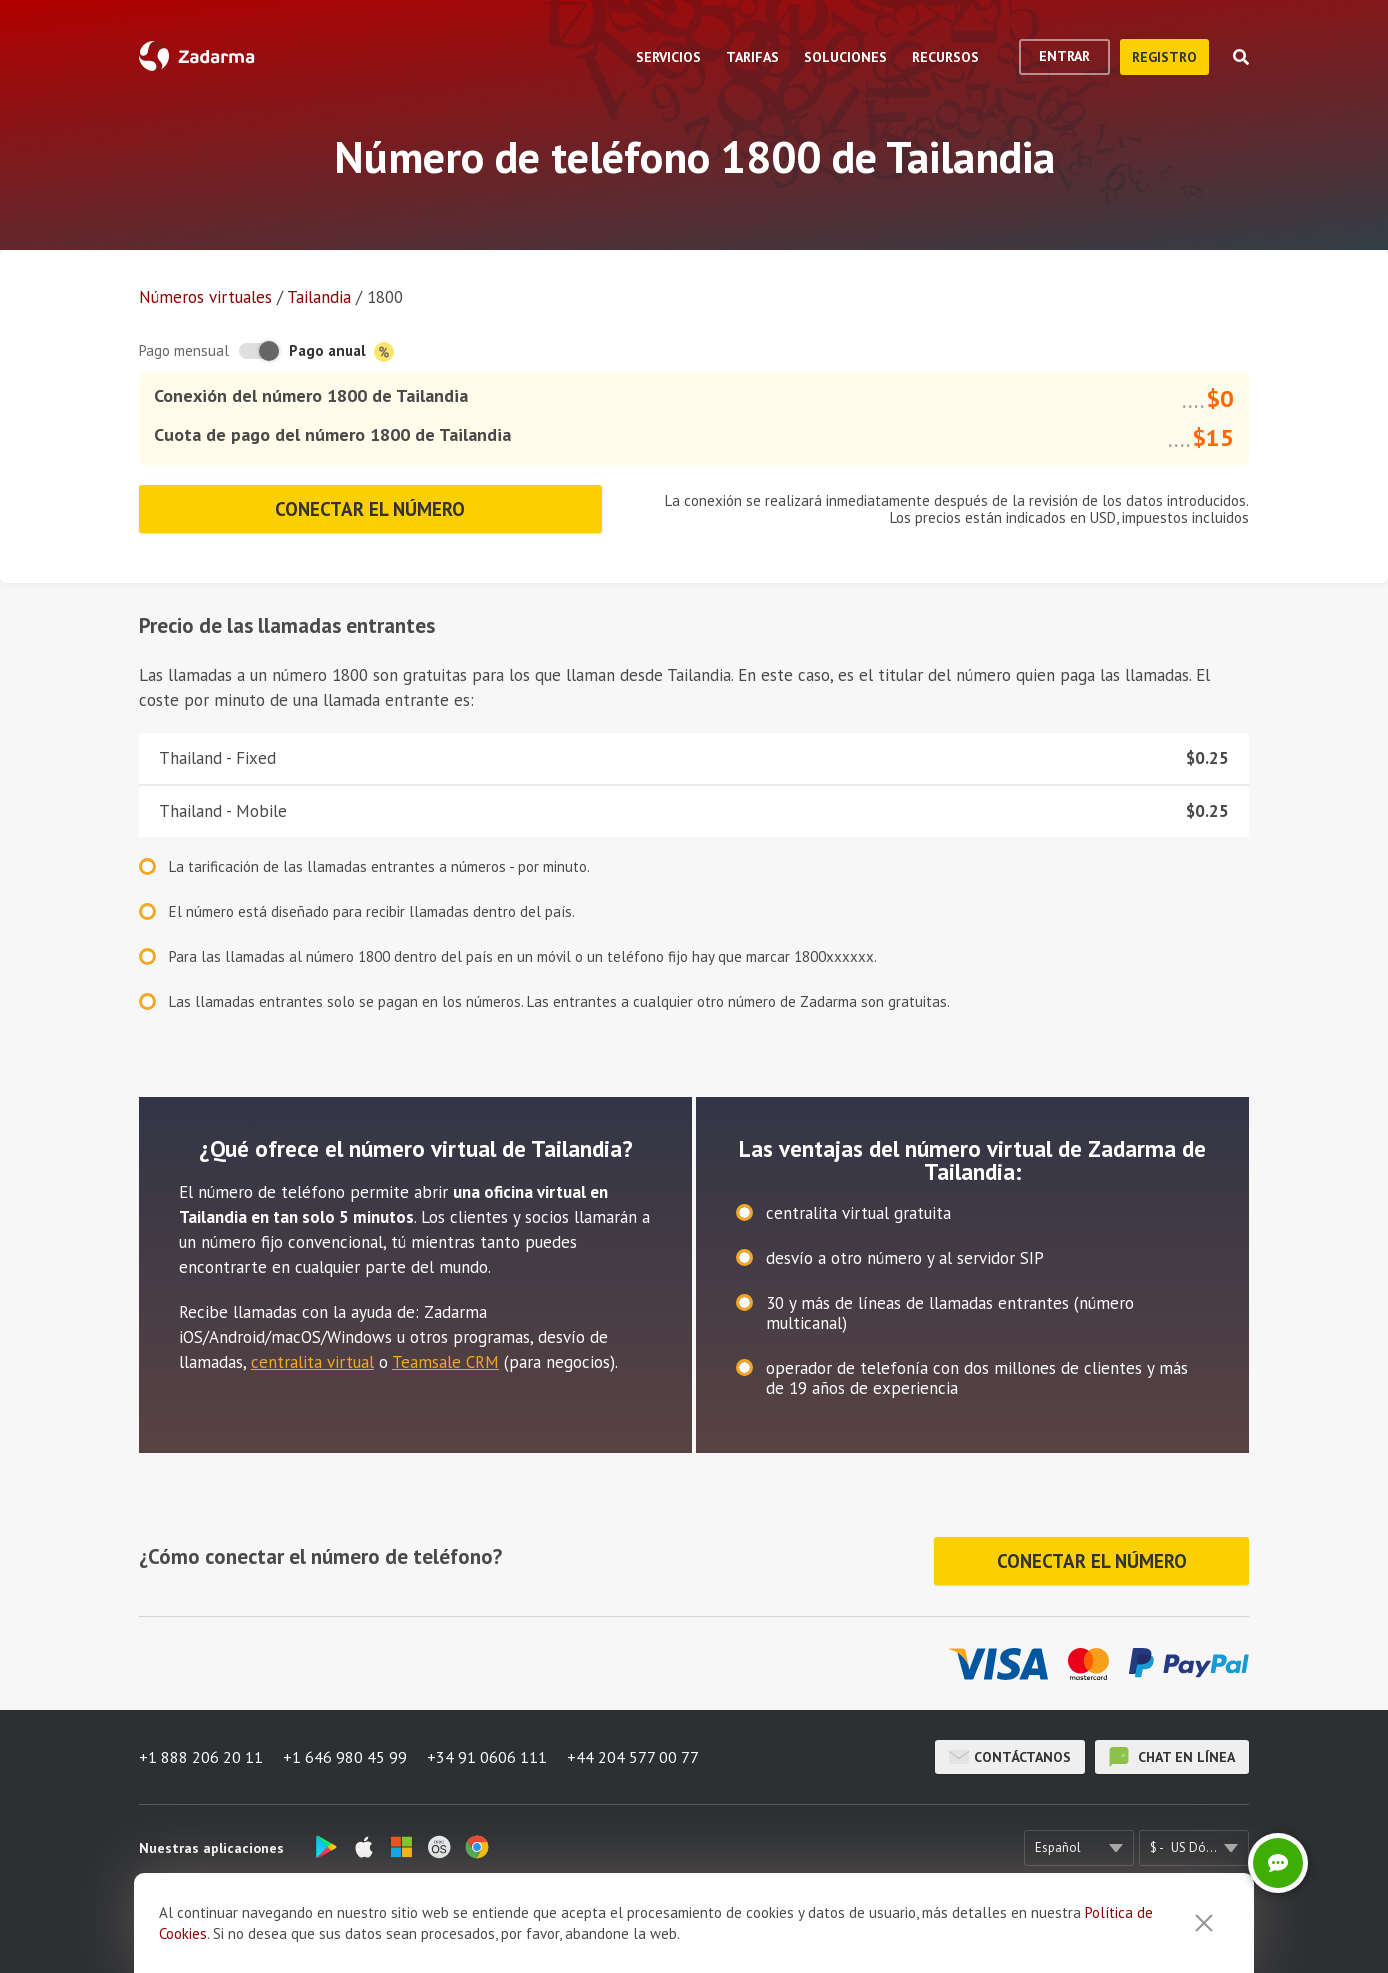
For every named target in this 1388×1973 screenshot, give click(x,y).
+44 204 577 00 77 (633, 1757)
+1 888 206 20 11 (201, 1757)
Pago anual (341, 351)
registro (1164, 57)
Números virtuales (205, 297)
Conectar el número (370, 509)
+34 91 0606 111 (487, 1757)
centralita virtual (312, 1362)
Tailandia (319, 297)
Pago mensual (184, 350)
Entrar (1064, 56)
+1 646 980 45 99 (345, 1757)
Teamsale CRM (445, 1362)
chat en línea (1172, 1757)
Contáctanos (1010, 1757)
